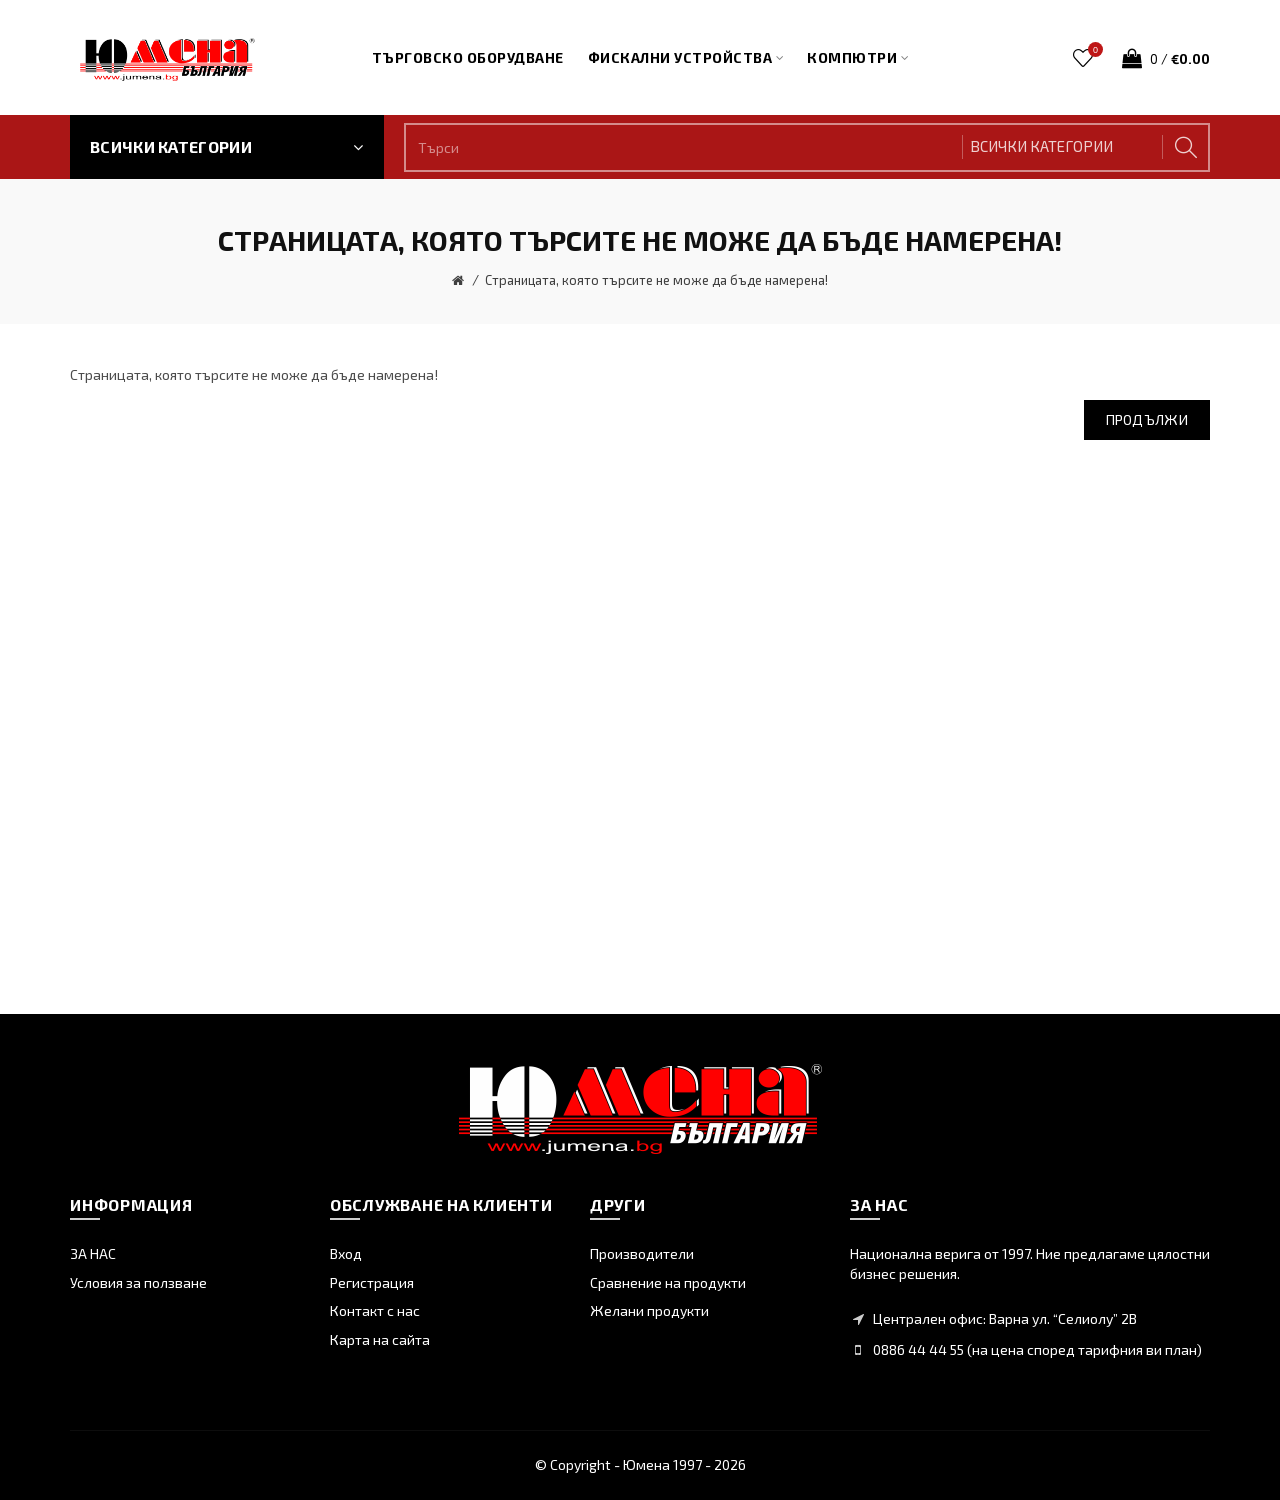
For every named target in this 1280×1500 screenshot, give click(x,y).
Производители (642, 1253)
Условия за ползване (138, 1282)
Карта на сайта (380, 1339)
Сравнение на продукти (668, 1282)
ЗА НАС (93, 1253)
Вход (346, 1253)
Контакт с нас (375, 1310)
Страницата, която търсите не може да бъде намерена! (656, 280)
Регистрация (372, 1282)
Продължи (1147, 419)
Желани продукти (649, 1310)
